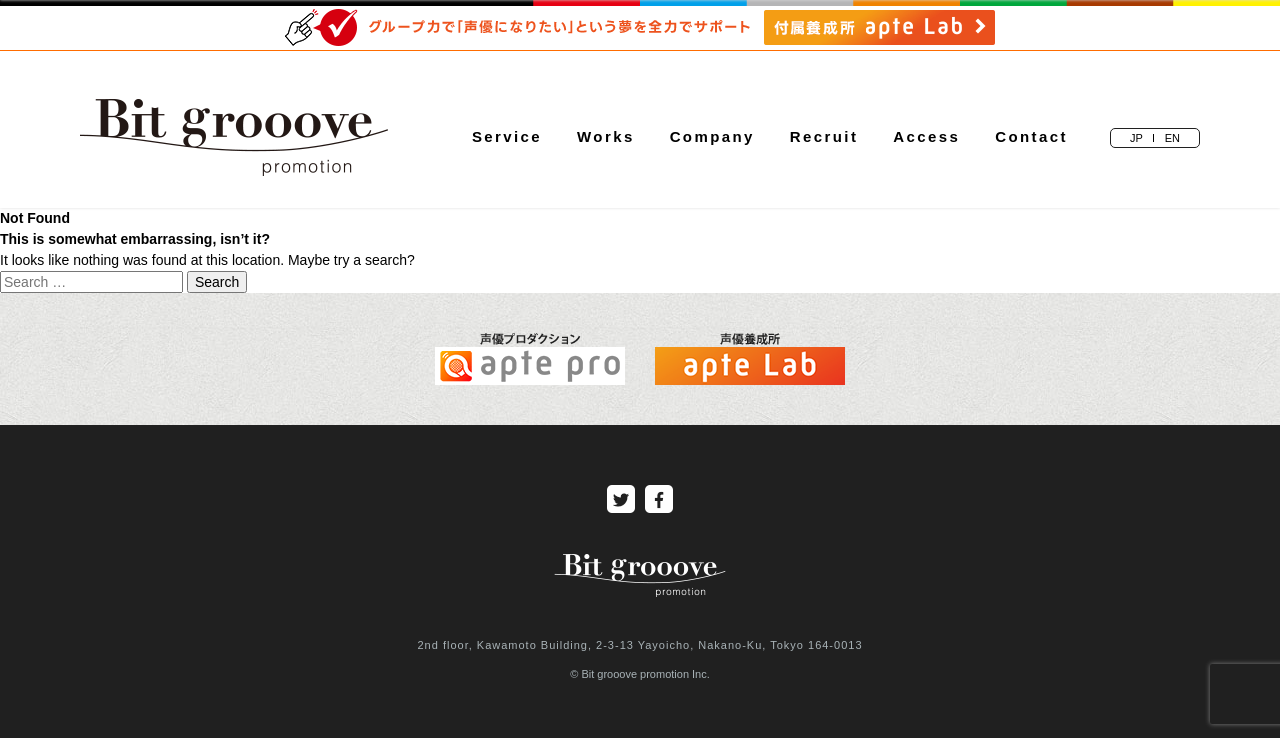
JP (1136, 138)
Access (926, 136)
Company (712, 136)
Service (507, 136)
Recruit (824, 136)
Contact (1031, 136)
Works (606, 136)
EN (1172, 138)
